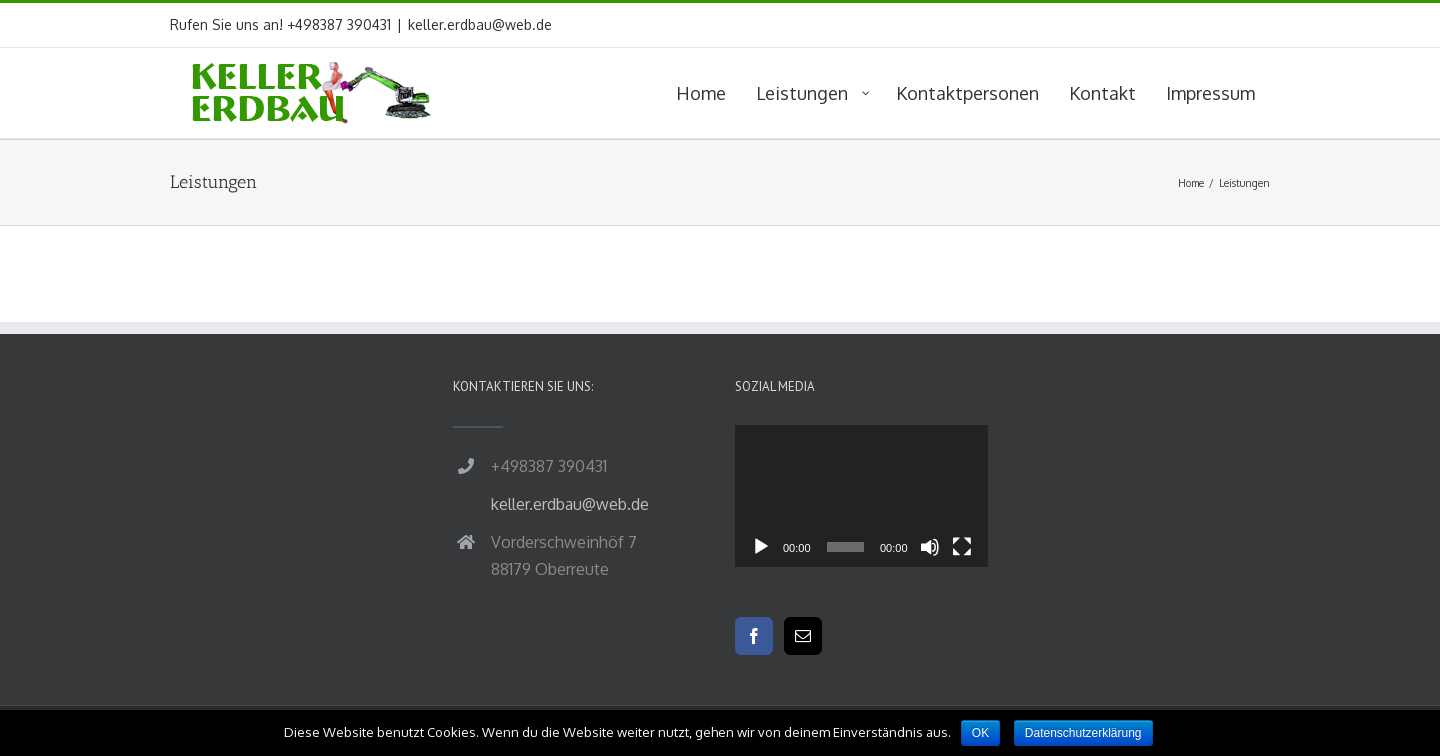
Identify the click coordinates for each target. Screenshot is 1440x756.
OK (980, 733)
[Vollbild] (962, 547)
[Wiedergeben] (761, 547)
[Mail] (803, 636)
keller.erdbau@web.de (480, 24)
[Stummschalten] (930, 547)
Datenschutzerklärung (1083, 733)
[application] (861, 496)
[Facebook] (754, 636)
